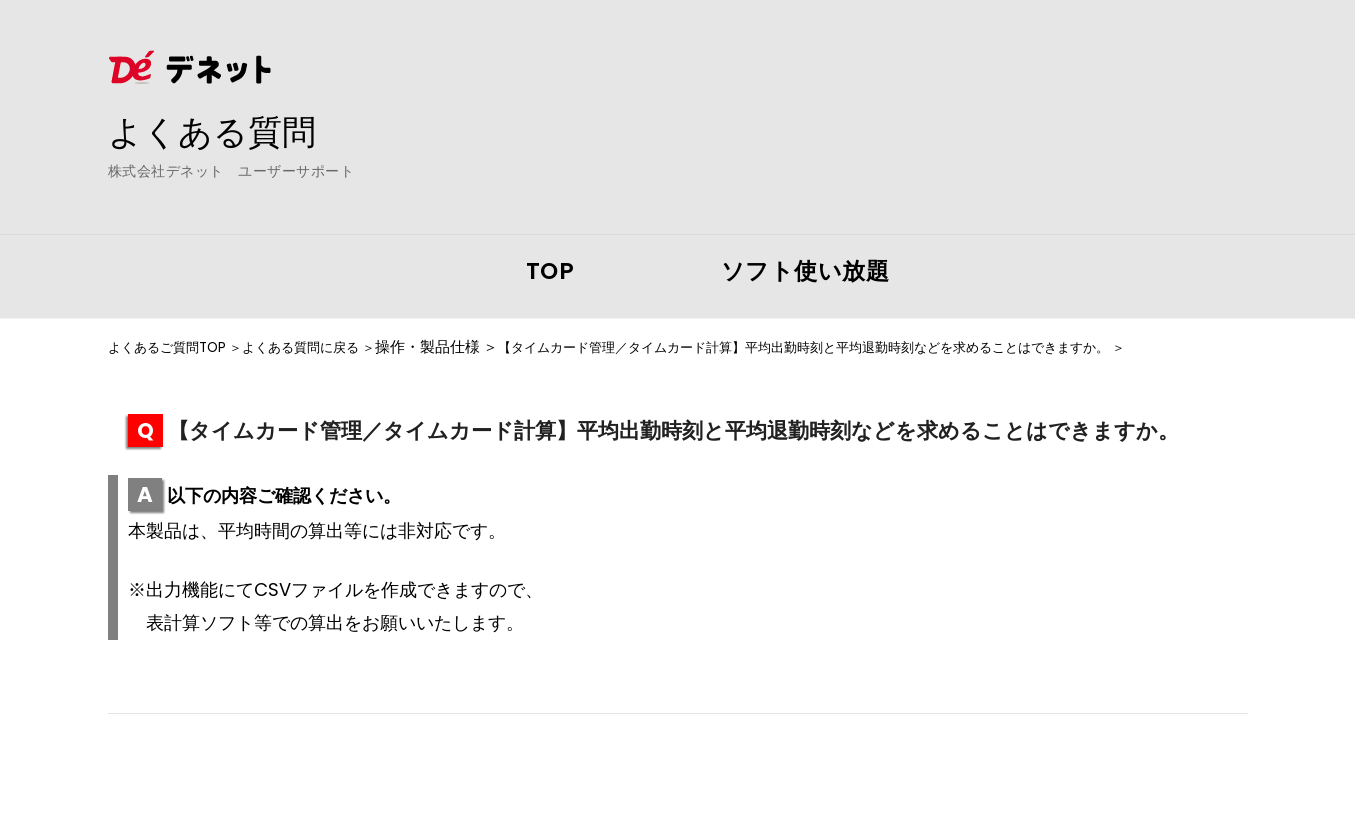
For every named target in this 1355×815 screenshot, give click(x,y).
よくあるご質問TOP (175, 347)
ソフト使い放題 (805, 271)
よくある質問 (218, 131)
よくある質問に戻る (327, 347)
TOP (550, 271)
